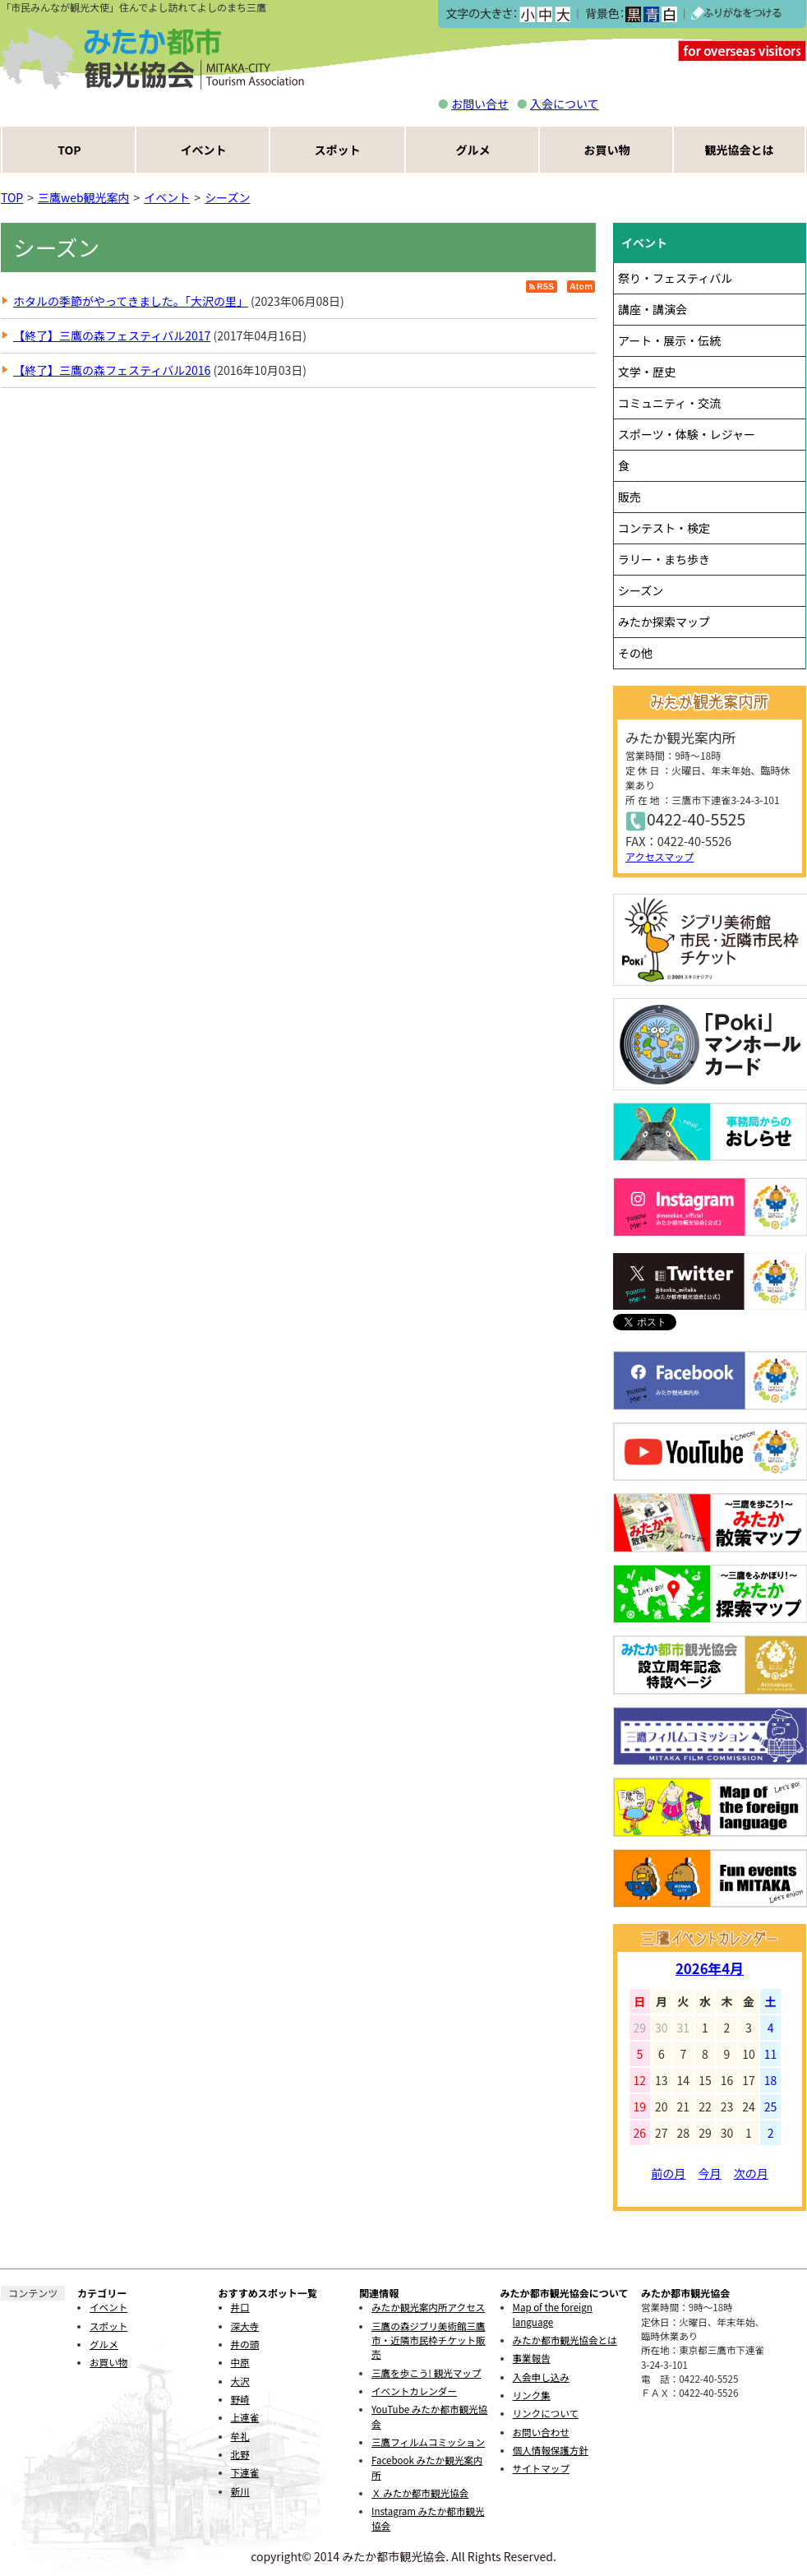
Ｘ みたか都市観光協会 (419, 2493)
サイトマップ (541, 2468)
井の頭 (245, 2344)
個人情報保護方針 (550, 2450)
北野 (240, 2454)
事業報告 (532, 2358)
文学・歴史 (647, 371)
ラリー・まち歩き (664, 559)
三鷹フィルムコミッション (428, 2442)
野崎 (240, 2399)
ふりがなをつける (736, 14)
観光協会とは (739, 149)
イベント (204, 149)
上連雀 (245, 2417)
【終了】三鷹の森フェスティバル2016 (111, 370)
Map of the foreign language (553, 2314)
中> (544, 14)
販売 (629, 496)
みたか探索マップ (664, 621)
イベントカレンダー (414, 2391)
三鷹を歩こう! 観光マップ (426, 2372)
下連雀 (245, 2472)
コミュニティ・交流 (669, 403)
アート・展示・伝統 (669, 340)
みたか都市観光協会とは (565, 2340)
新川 (240, 2491)
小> (527, 14)
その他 (635, 653)
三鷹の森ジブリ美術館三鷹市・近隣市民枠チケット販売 (428, 2340)
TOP (69, 149)
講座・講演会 (652, 309)
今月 (710, 2173)
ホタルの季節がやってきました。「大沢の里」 (130, 301)
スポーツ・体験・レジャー (686, 434)
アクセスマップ (659, 856)
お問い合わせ (541, 2432)
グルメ (473, 149)
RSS (541, 286)
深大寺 (245, 2326)
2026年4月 (710, 1968)
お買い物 (607, 149)
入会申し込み (541, 2377)
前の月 (668, 2173)
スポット (338, 149)
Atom (581, 286)
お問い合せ (480, 103)
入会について (564, 103)
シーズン (227, 197)
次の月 (751, 2173)
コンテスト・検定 (664, 528)
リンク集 (532, 2395)
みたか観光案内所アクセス (428, 2307)
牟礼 (240, 2436)
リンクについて (546, 2413)
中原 (240, 2362)
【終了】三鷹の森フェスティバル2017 (111, 335)
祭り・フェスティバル (675, 278)
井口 (240, 2307)
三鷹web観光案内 (84, 197)
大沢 (240, 2381)
